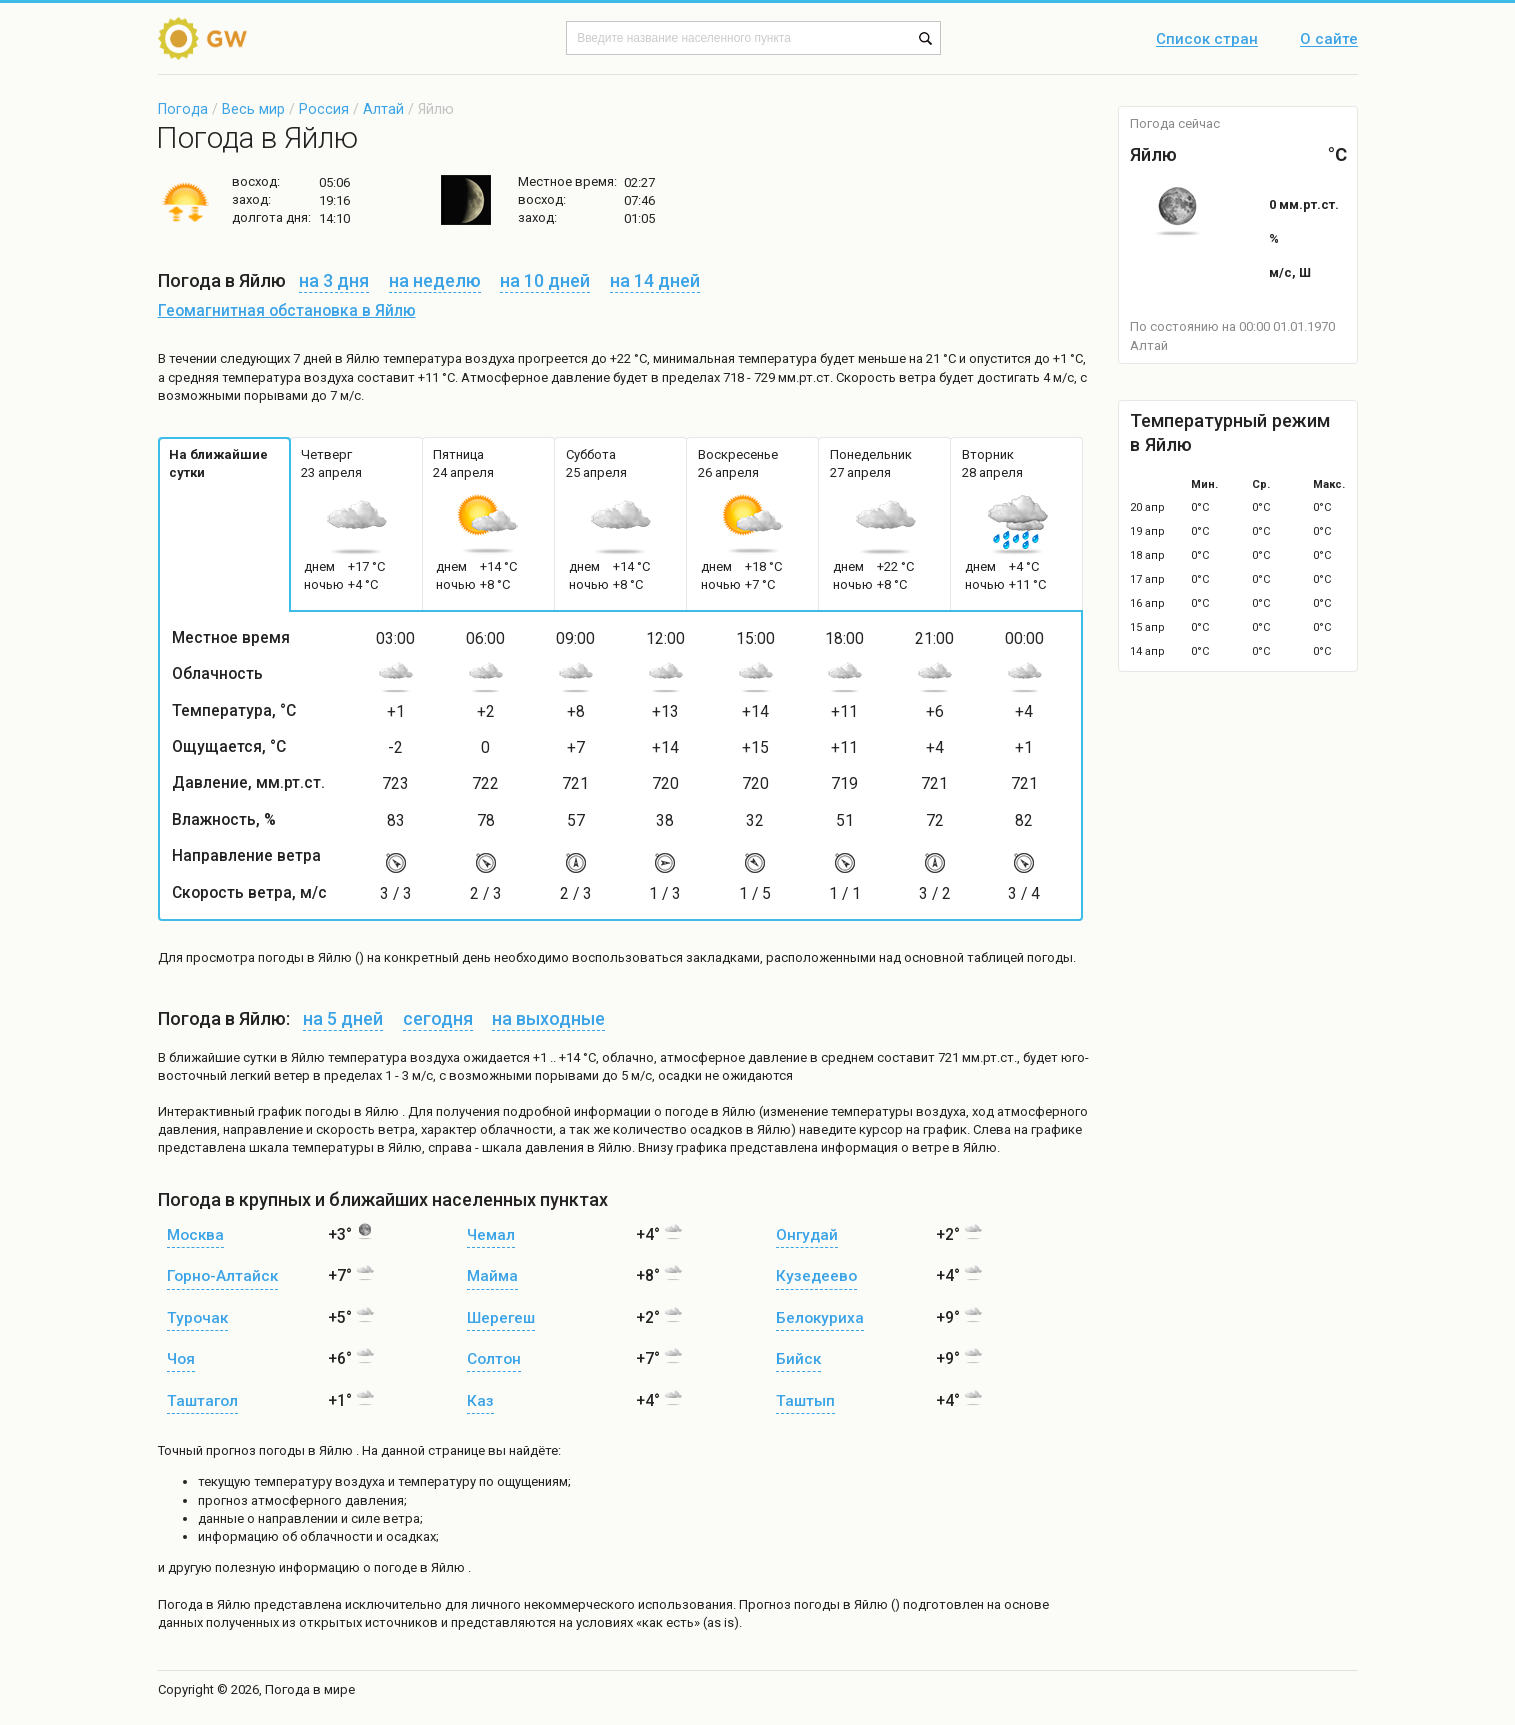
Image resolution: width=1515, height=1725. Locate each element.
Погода (183, 109)
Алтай (383, 109)
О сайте (1329, 40)
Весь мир (253, 109)
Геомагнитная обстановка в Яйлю (287, 311)
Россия (324, 109)
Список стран (1207, 40)
